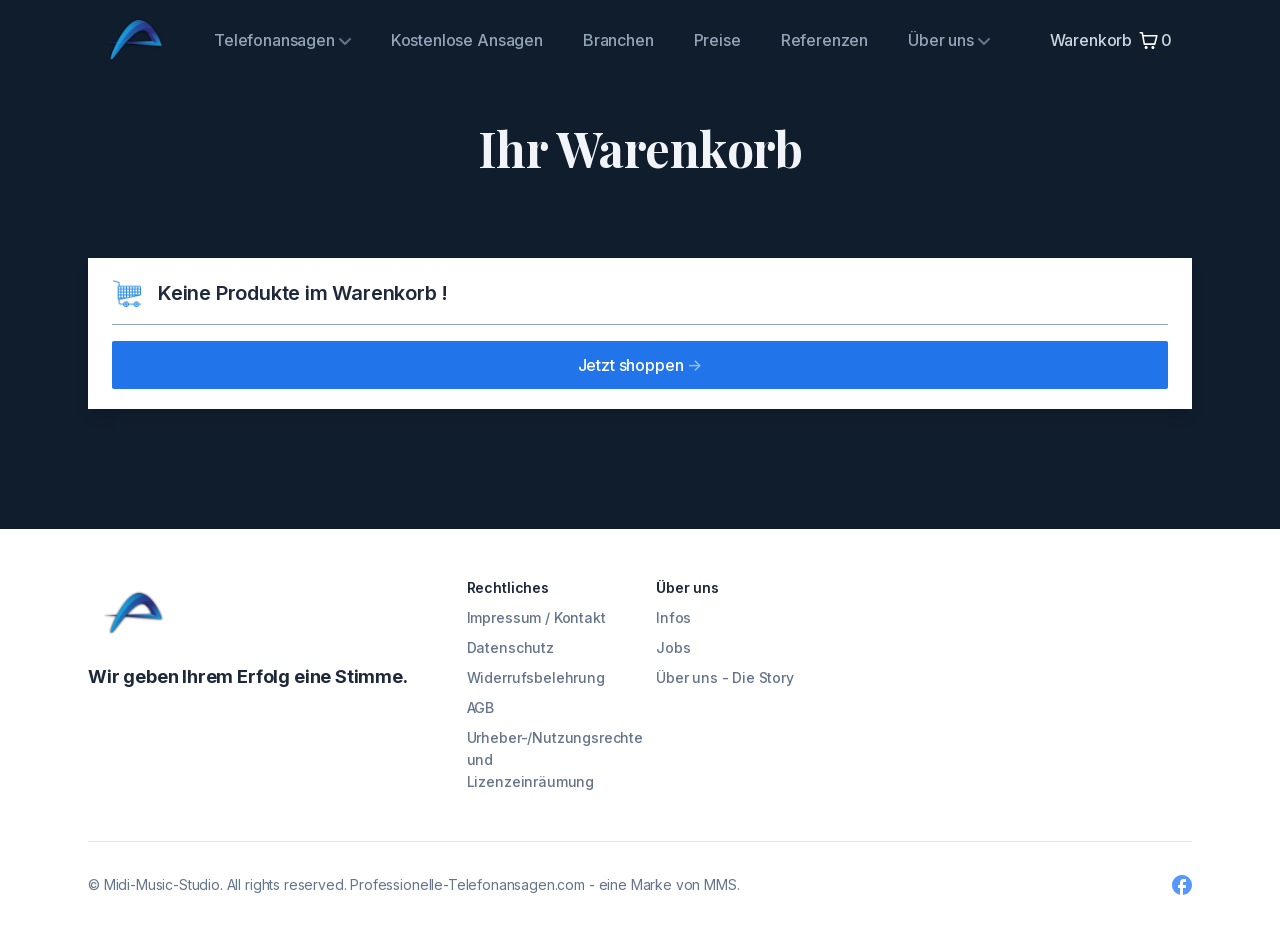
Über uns (949, 40)
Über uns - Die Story (725, 677)
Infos (673, 617)
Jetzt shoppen (640, 365)
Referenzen (824, 40)
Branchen (618, 40)
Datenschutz (510, 647)
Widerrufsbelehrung (536, 677)
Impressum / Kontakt (536, 617)
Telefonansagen (282, 40)
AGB (481, 707)
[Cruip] (133, 613)
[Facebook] (1182, 885)
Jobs (673, 647)
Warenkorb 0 (1111, 40)
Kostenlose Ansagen (467, 40)
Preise (717, 40)
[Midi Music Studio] (133, 40)
